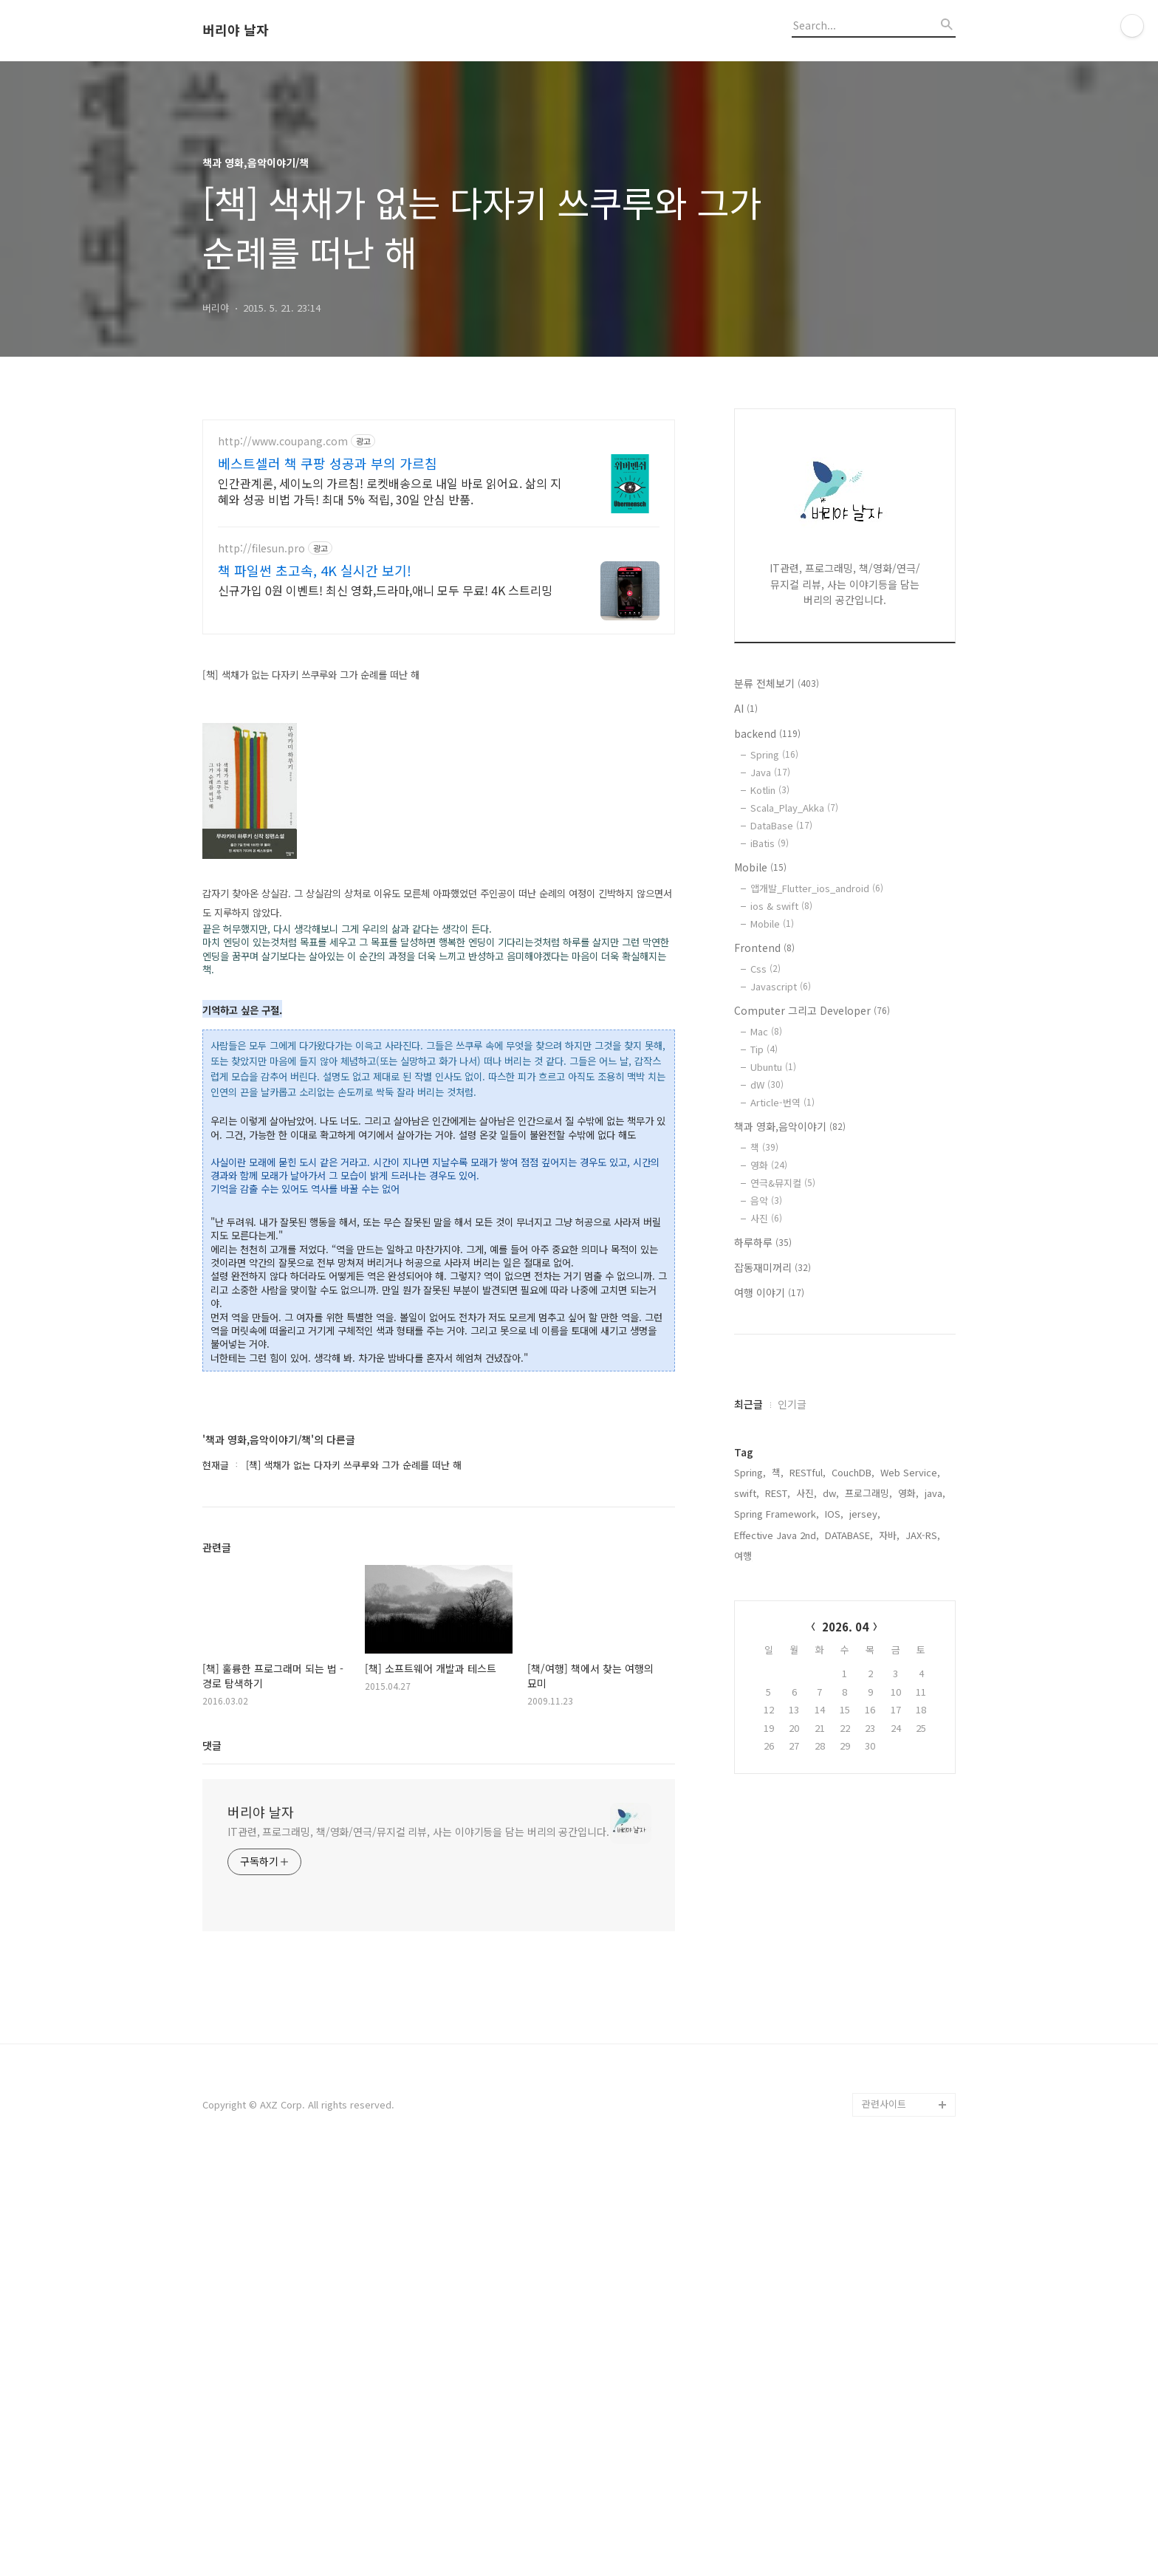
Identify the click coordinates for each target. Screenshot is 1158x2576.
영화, (908, 1936)
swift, (746, 1936)
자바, (889, 1978)
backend (767, 733)
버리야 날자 (235, 30)
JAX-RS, (922, 1978)
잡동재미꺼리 (772, 1267)
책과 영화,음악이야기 (790, 1126)
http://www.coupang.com (283, 441)
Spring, (750, 1915)
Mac (766, 1031)
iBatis (769, 843)
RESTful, (807, 1915)
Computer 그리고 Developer (812, 1010)
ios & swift (781, 906)
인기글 (792, 1847)
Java (770, 772)
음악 (766, 1200)
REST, (777, 1936)
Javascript (780, 986)
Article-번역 (782, 1102)
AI (746, 708)
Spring (774, 754)
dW (767, 1085)
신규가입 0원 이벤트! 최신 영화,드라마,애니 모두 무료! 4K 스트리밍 (385, 589)
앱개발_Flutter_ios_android (816, 888)
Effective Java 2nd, (776, 1978)
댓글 (212, 2158)
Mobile (760, 867)
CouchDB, (853, 1915)
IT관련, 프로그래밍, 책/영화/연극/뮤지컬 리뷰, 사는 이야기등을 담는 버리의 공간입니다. (418, 2245)
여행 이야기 (769, 1292)
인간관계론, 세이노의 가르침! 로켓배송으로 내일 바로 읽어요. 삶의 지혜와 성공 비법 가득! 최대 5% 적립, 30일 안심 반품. (389, 490)
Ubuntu (773, 1067)
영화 (768, 1165)
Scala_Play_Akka (794, 808)
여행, (744, 1999)
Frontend (764, 947)
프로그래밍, (868, 1936)
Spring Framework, (776, 1957)
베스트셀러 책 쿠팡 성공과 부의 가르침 (327, 463)
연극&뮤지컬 (782, 1183)
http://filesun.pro (261, 548)
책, (778, 1915)
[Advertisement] (438, 752)
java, (935, 1936)
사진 (766, 1218)
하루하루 (763, 1242)
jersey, (864, 1957)
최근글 (748, 1847)
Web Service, (910, 1915)
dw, (831, 1936)
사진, (806, 1936)
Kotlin (769, 790)
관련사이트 (884, 2517)
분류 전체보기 (776, 683)
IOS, (834, 1957)
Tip (764, 1049)
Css (765, 969)
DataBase (781, 825)
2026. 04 (845, 2069)
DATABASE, (849, 1978)
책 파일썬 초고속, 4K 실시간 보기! (314, 570)
